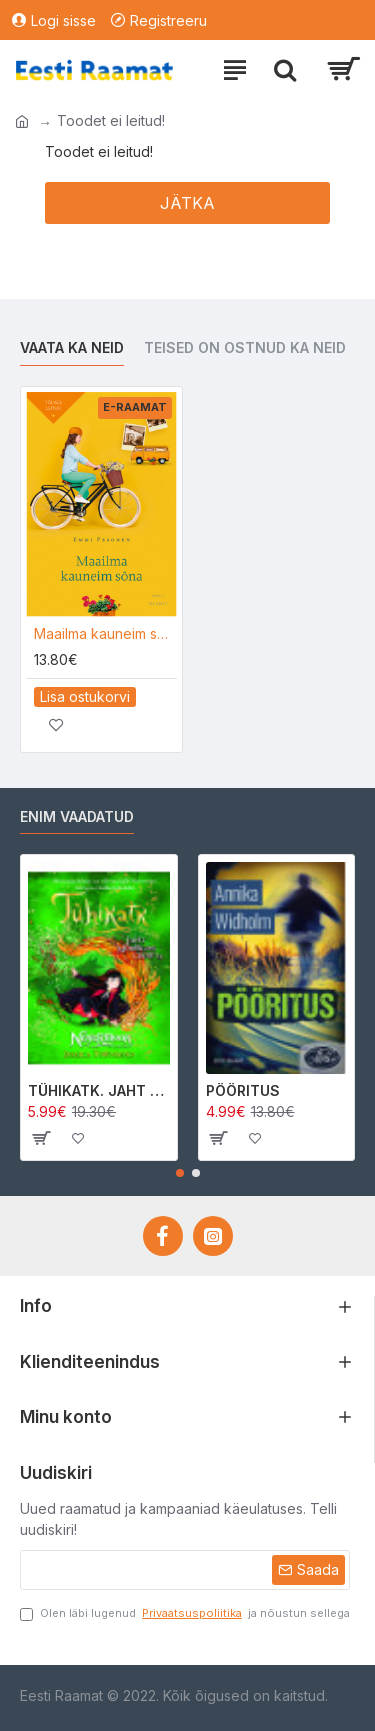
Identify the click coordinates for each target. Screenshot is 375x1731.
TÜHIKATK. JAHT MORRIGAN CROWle (99, 1090)
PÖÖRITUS (243, 1090)
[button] (180, 1173)
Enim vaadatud (77, 816)
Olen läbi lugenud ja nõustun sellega (185, 1613)
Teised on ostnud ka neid (245, 347)
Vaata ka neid (72, 347)
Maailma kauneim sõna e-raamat (105, 633)
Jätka (187, 203)
